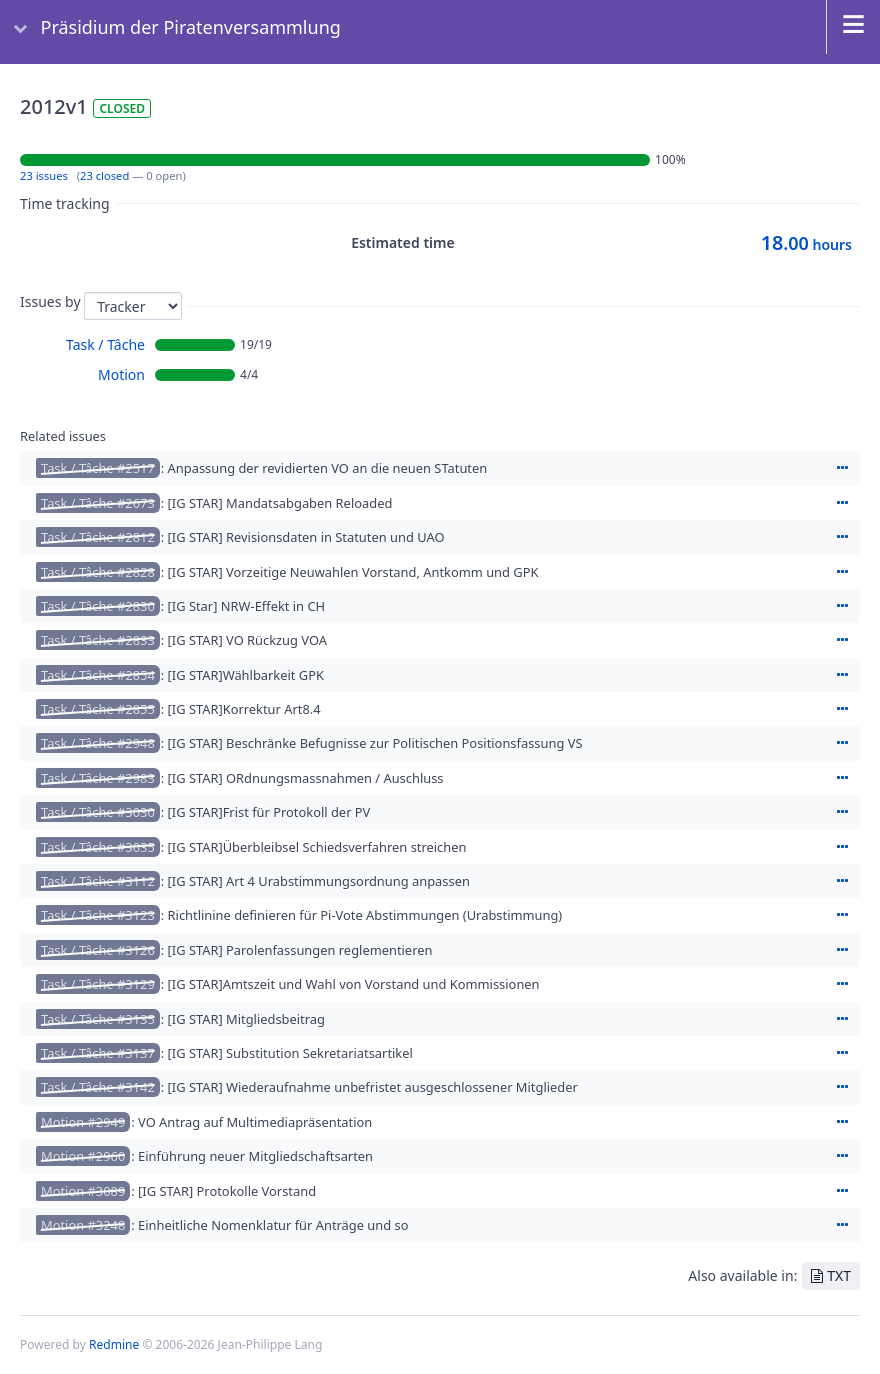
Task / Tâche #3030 (98, 812)
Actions (842, 468)
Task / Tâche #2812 (98, 537)
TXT (839, 1275)
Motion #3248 (83, 1225)
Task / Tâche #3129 (98, 984)
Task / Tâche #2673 (98, 503)
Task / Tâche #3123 (98, 915)
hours (806, 244)
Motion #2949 (83, 1122)
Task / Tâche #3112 (98, 881)
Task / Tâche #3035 (98, 847)
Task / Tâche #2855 (98, 709)
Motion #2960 (83, 1156)
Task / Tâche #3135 (98, 1019)
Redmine (114, 1344)
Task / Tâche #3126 (98, 950)
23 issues (44, 175)
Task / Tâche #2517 (98, 468)
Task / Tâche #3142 (98, 1087)
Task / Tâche (105, 344)
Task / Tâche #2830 (98, 606)
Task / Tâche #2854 (98, 675)
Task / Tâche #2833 (98, 640)
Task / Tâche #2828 (98, 572)
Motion (121, 374)
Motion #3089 (83, 1191)
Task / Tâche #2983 (98, 778)
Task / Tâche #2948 (98, 743)
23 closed (104, 175)
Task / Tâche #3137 (98, 1053)
